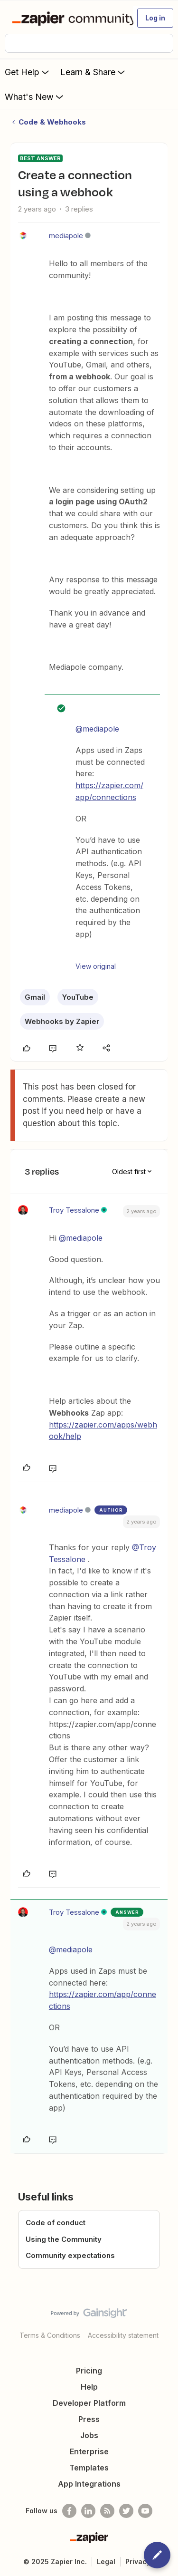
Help (89, 2387)
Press (89, 2419)
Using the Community (64, 2239)
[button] (155, 18)
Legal (106, 2561)
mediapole (66, 235)
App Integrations (89, 2484)
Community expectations (70, 2255)
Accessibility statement (123, 2335)
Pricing (89, 2370)
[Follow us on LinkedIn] (88, 2511)
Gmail (35, 997)
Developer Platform (89, 2403)
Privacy (137, 2561)
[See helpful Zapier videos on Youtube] (145, 2511)
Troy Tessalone (74, 1210)
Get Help (28, 71)
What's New (35, 96)
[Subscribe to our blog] (107, 2511)
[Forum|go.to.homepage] (68, 18)
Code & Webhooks (52, 121)
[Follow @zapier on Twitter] (126, 2511)
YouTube (78, 997)
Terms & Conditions (49, 2335)
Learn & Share (93, 71)
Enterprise (89, 2451)
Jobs (89, 2435)
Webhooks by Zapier (62, 1021)
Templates (89, 2467)
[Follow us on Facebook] (69, 2511)
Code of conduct (55, 2222)
